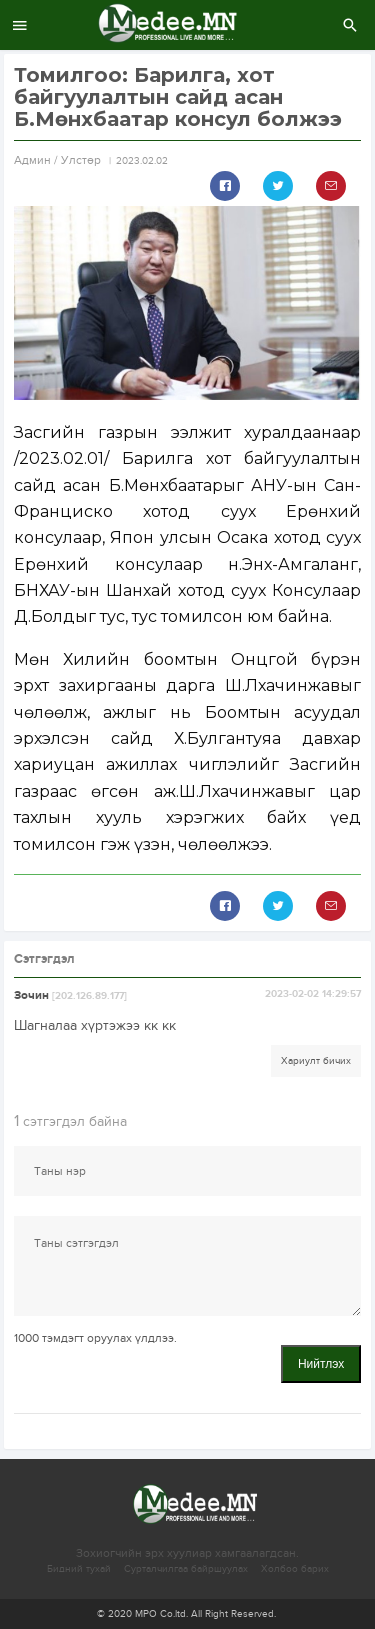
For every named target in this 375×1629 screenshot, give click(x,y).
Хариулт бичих (316, 1061)
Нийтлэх (321, 1364)
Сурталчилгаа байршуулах (186, 1569)
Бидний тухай (79, 1569)
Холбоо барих (295, 1569)
